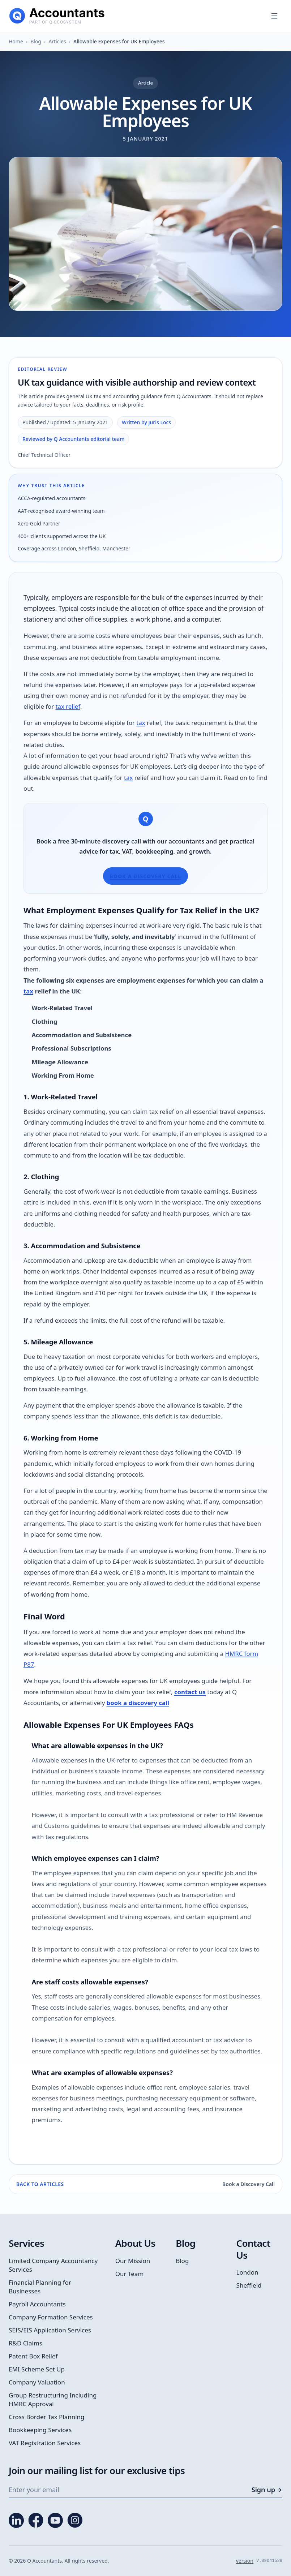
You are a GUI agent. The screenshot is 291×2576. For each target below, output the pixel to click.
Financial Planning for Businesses (40, 2286)
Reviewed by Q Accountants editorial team (73, 438)
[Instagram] (74, 2520)
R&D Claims (25, 2343)
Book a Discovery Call (145, 876)
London (247, 2272)
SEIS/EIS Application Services (50, 2330)
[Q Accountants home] (57, 16)
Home (16, 41)
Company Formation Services (51, 2317)
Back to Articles (40, 2184)
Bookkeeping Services (40, 2430)
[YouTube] (55, 2520)
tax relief (67, 706)
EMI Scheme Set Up (37, 2369)
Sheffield (249, 2285)
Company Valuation (37, 2382)
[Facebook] (35, 2520)
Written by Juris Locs (146, 422)
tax (140, 722)
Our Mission (132, 2261)
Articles (57, 41)
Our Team (129, 2274)
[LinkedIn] (16, 2520)
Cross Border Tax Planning (47, 2417)
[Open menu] (274, 16)
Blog (35, 41)
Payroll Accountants (37, 2304)
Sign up (267, 2489)
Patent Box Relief (33, 2356)
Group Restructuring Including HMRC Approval (53, 2399)
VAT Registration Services (45, 2443)
